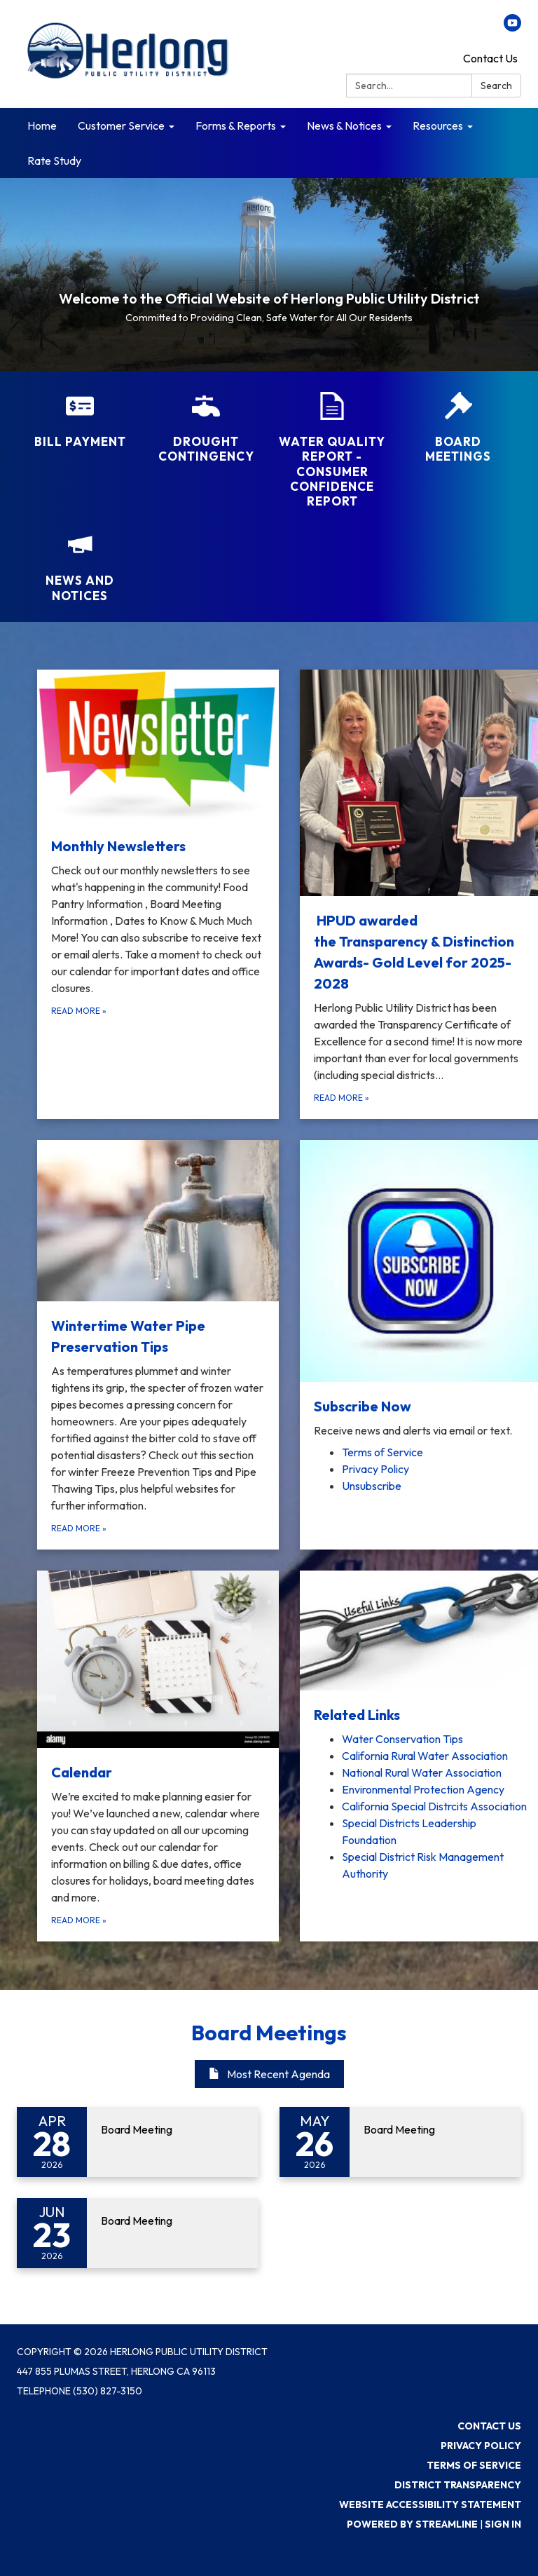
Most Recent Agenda (269, 2074)
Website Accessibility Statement (430, 2504)
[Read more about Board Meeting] (137, 2142)
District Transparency (457, 2485)
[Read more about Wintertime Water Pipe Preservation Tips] (158, 1345)
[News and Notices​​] (79, 567)
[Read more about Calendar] (158, 1756)
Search (496, 85)
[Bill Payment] (79, 420)
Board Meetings (269, 2032)
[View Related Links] (420, 1648)
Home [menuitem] (42, 125)
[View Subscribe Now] (420, 1289)
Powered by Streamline (412, 2524)
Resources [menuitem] (438, 125)
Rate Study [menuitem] (54, 161)
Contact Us (490, 58)
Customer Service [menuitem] (121, 125)
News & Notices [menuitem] (344, 125)
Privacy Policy (481, 2445)
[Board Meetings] (458, 428)
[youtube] (512, 27)
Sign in (503, 2524)
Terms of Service (474, 2465)
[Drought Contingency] (206, 428)
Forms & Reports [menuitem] (235, 125)
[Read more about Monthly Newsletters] (158, 894)
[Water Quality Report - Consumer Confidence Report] (332, 450)
